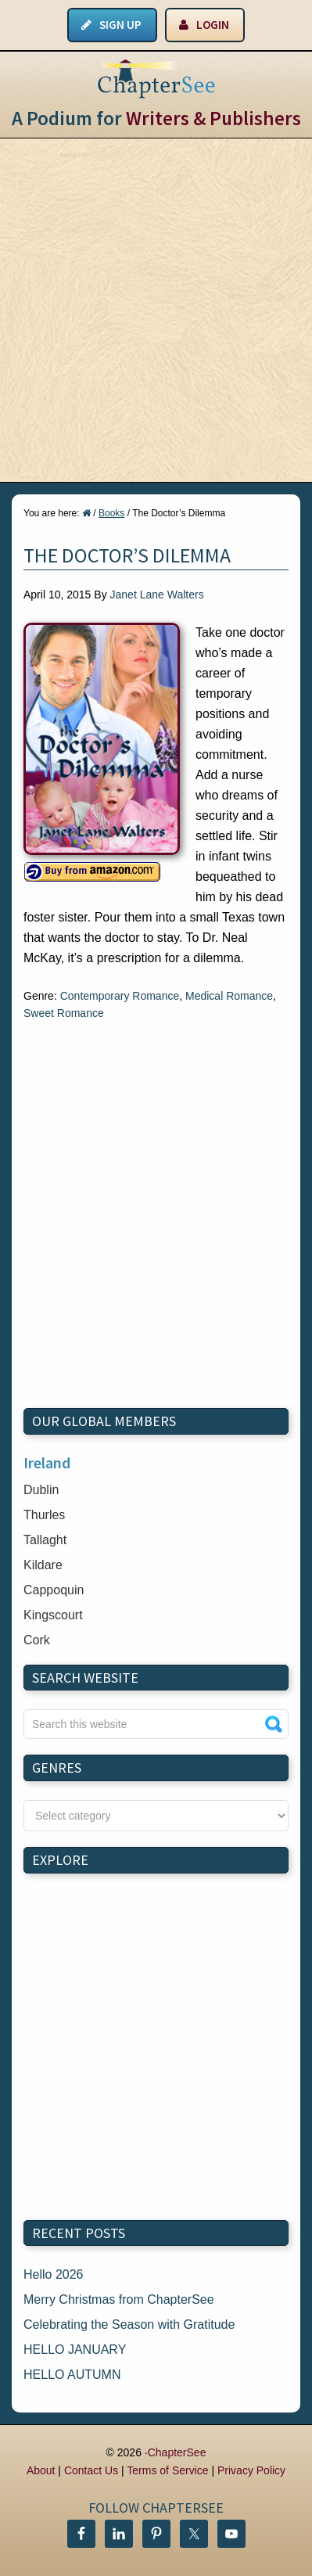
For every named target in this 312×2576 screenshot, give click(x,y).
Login (212, 24)
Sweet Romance (63, 1013)
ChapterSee (177, 2452)
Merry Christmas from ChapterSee (118, 2299)
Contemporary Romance (120, 996)
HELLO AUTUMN (71, 2374)
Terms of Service (167, 2470)
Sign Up (120, 24)
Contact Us (91, 2470)
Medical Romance (229, 996)
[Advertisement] (156, 310)
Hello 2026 (53, 2274)
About (41, 2470)
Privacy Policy (251, 2470)
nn (156, 1815)
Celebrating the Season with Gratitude (129, 2324)
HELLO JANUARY (74, 2349)
